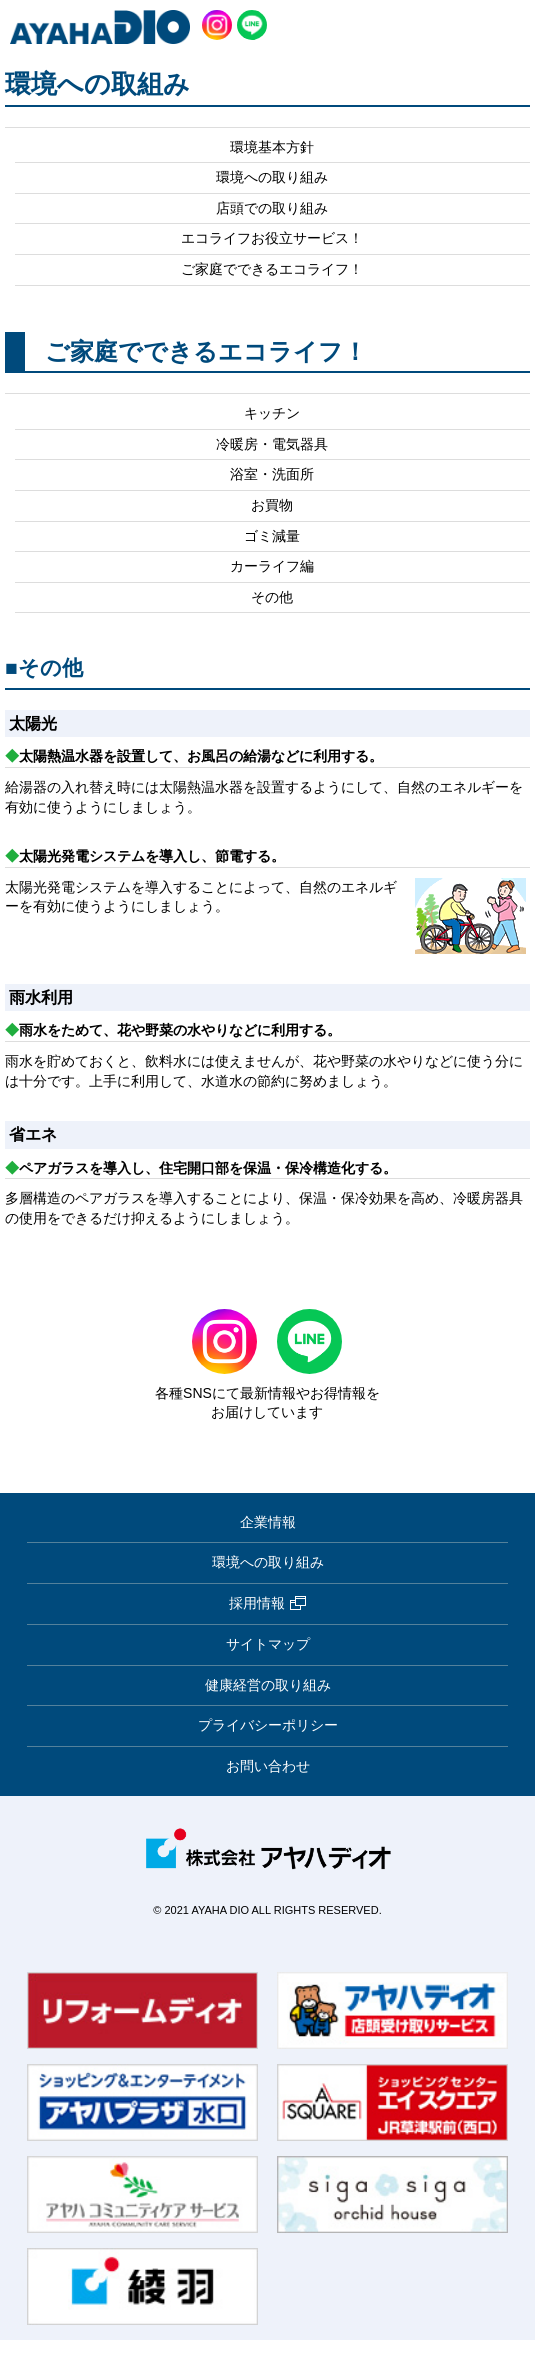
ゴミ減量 (272, 536)
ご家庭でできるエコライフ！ (272, 269)
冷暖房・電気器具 (272, 444)
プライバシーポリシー (268, 1725)
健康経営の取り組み (268, 1685)
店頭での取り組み (272, 208)
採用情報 (268, 1604)
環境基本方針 (272, 147)
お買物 (272, 505)
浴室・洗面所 (272, 474)
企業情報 (268, 1522)
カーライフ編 (272, 566)
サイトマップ (268, 1644)
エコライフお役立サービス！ (272, 238)
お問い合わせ (268, 1766)
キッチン (272, 413)
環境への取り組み (272, 177)
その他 (272, 597)
